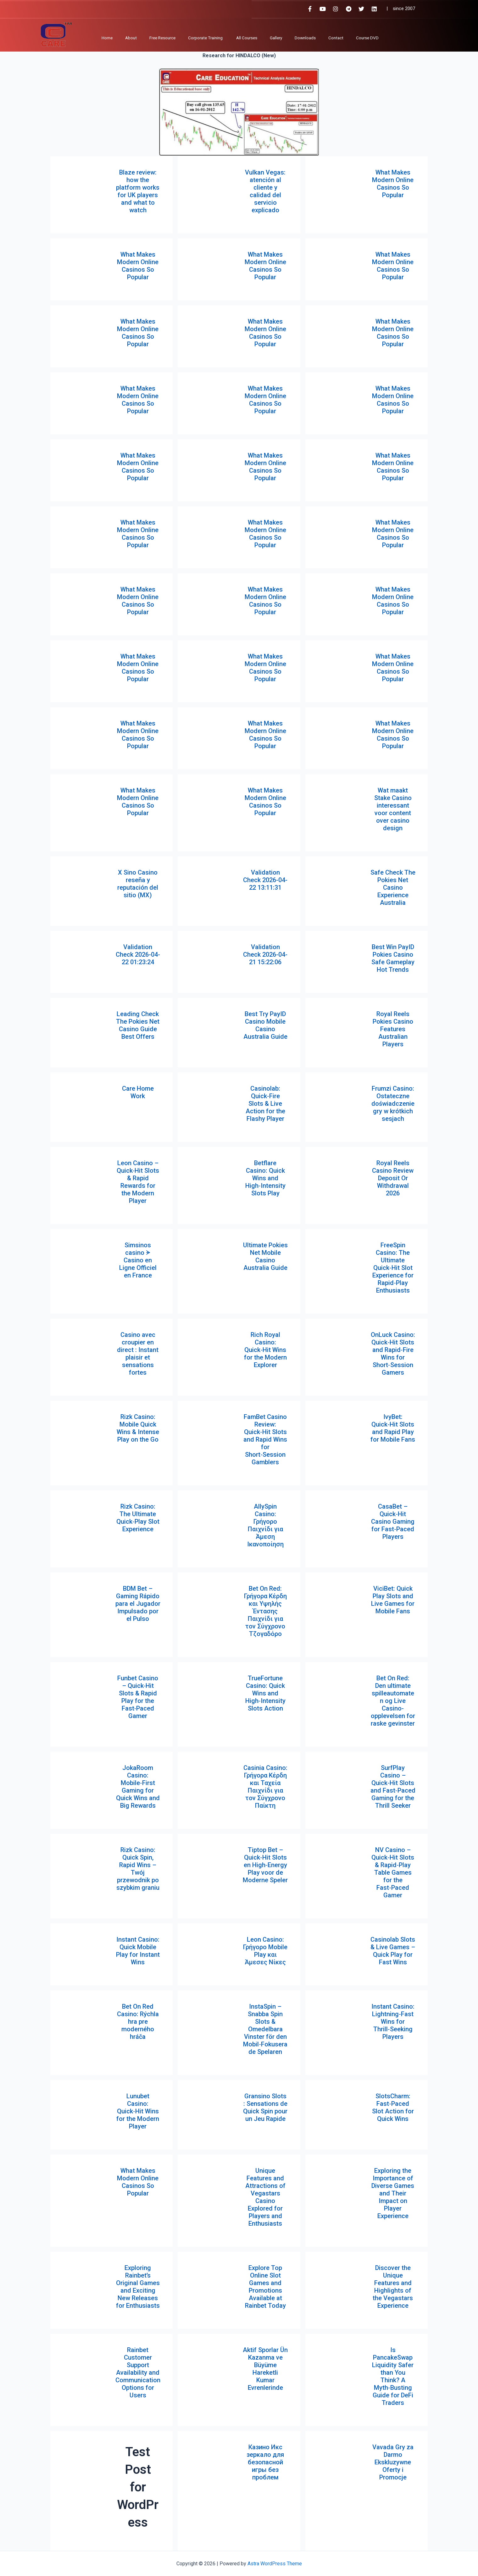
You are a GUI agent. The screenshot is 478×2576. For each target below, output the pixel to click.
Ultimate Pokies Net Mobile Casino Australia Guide (265, 1256)
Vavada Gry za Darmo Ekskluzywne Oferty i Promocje (393, 2462)
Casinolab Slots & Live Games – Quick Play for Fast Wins (392, 1951)
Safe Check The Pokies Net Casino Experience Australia (392, 887)
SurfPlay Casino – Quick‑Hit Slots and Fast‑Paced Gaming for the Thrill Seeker (392, 1786)
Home (107, 37)
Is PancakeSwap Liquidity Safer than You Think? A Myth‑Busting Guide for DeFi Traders (393, 2376)
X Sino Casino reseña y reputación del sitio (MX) (137, 884)
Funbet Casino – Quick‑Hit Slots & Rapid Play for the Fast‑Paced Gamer (137, 1697)
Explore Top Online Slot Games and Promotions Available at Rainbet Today (265, 2286)
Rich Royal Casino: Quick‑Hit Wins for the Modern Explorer (265, 1350)
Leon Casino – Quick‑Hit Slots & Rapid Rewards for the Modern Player (138, 1182)
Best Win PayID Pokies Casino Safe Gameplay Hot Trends (392, 958)
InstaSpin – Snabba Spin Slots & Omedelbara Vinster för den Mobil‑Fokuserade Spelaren (265, 2029)
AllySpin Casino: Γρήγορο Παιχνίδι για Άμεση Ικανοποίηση (265, 1525)
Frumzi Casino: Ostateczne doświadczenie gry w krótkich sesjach (392, 1103)
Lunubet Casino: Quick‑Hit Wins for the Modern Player (137, 2111)
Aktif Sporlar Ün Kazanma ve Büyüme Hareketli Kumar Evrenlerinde (265, 2368)
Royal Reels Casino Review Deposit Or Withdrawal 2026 (393, 1178)
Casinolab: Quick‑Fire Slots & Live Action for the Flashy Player (265, 1103)
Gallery (276, 37)
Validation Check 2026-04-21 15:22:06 (265, 954)
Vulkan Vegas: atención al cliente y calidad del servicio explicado (265, 191)
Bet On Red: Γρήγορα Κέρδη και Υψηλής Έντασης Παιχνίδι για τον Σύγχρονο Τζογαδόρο (265, 1611)
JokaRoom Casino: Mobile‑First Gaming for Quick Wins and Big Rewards (138, 1786)
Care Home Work (138, 1092)
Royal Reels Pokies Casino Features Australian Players (393, 1029)
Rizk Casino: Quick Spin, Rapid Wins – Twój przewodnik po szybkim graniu (137, 1868)
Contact (335, 37)
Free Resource (162, 37)
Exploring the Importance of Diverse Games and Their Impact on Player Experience (392, 2193)
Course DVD (367, 37)
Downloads (305, 37)
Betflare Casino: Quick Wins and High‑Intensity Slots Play (265, 1178)
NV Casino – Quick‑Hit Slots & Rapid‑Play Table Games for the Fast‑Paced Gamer (392, 1872)
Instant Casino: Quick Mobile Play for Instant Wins (138, 1951)
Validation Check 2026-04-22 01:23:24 (138, 954)
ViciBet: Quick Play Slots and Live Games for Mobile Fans (392, 1600)
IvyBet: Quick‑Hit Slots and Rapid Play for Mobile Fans (392, 1428)
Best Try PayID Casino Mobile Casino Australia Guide (265, 1025)
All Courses (246, 37)
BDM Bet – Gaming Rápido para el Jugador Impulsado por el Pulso (137, 1603)
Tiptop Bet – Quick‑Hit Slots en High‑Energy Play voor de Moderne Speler (265, 1865)
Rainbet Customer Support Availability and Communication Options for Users (137, 2372)
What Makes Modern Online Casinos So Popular (393, 184)
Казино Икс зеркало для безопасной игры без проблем (265, 2462)
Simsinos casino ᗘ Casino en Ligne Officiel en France (138, 1260)
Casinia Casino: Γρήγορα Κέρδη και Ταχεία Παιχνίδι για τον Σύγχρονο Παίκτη (265, 1786)
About (131, 37)
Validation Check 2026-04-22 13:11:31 (265, 880)
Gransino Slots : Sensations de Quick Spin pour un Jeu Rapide (265, 2107)
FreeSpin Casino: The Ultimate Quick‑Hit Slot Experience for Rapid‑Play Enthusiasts (393, 1267)
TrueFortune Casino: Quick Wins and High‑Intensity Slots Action (265, 1693)
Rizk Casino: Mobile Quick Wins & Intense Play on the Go (138, 1428)
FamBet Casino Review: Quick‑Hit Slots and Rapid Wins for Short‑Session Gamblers (265, 1439)
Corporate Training (206, 37)
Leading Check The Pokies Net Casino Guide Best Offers (137, 1025)
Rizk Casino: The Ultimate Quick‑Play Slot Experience (137, 1518)
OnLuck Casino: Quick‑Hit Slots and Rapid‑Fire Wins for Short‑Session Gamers (393, 1353)
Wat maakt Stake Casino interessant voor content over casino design (393, 809)
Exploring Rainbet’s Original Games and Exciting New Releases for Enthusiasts (138, 2286)
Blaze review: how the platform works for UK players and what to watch (137, 191)
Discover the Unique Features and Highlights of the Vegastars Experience (393, 2286)
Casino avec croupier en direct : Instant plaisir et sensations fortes (137, 1353)
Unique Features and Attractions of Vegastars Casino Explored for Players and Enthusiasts (265, 2197)
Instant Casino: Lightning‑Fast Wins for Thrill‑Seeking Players (392, 2021)
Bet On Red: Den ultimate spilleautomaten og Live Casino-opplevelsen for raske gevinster (393, 1700)
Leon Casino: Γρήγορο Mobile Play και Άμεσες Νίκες (265, 1951)
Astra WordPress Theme (274, 2564)
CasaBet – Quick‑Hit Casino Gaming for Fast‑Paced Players (392, 1521)
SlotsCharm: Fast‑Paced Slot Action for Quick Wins (393, 2107)
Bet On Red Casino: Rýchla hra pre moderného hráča (138, 2021)
